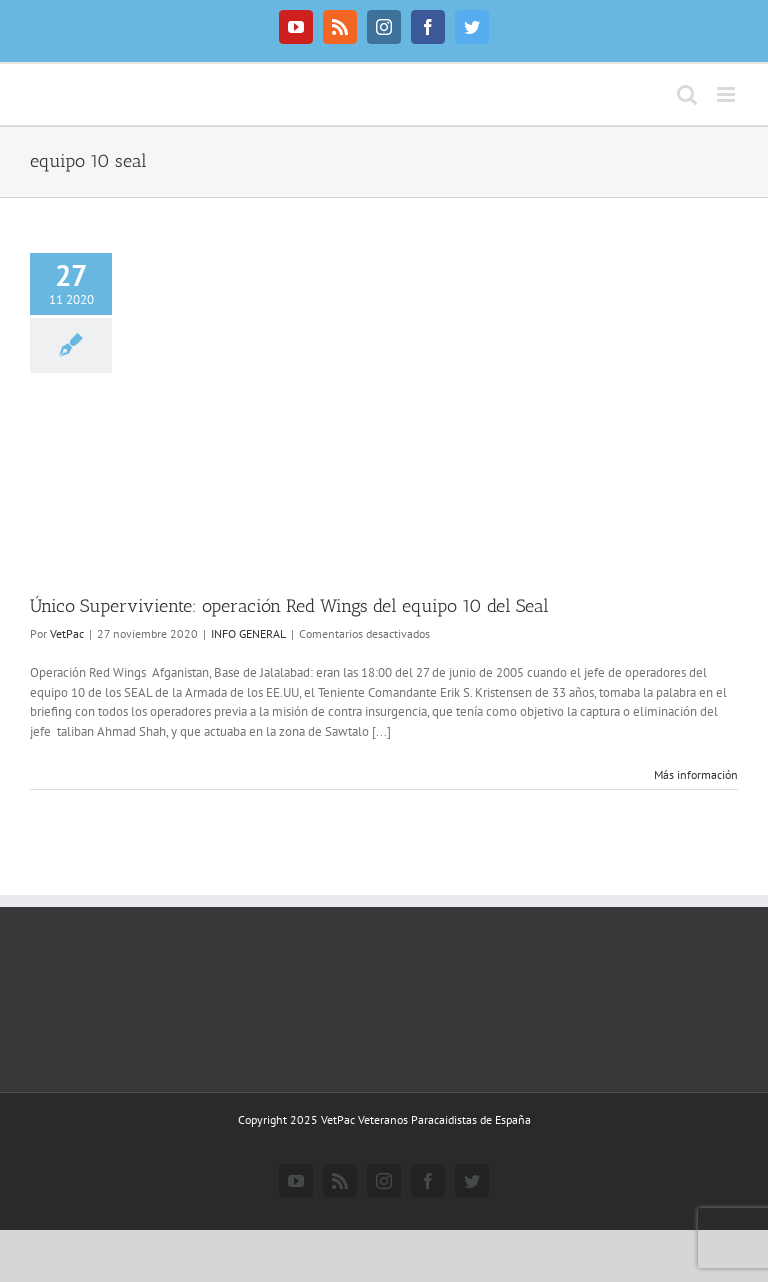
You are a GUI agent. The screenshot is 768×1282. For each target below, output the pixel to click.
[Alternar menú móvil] (727, 94)
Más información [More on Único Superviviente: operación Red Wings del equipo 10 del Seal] (696, 774)
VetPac (67, 633)
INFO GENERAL (248, 633)
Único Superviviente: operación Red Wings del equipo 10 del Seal (289, 606)
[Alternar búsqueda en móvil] (687, 94)
